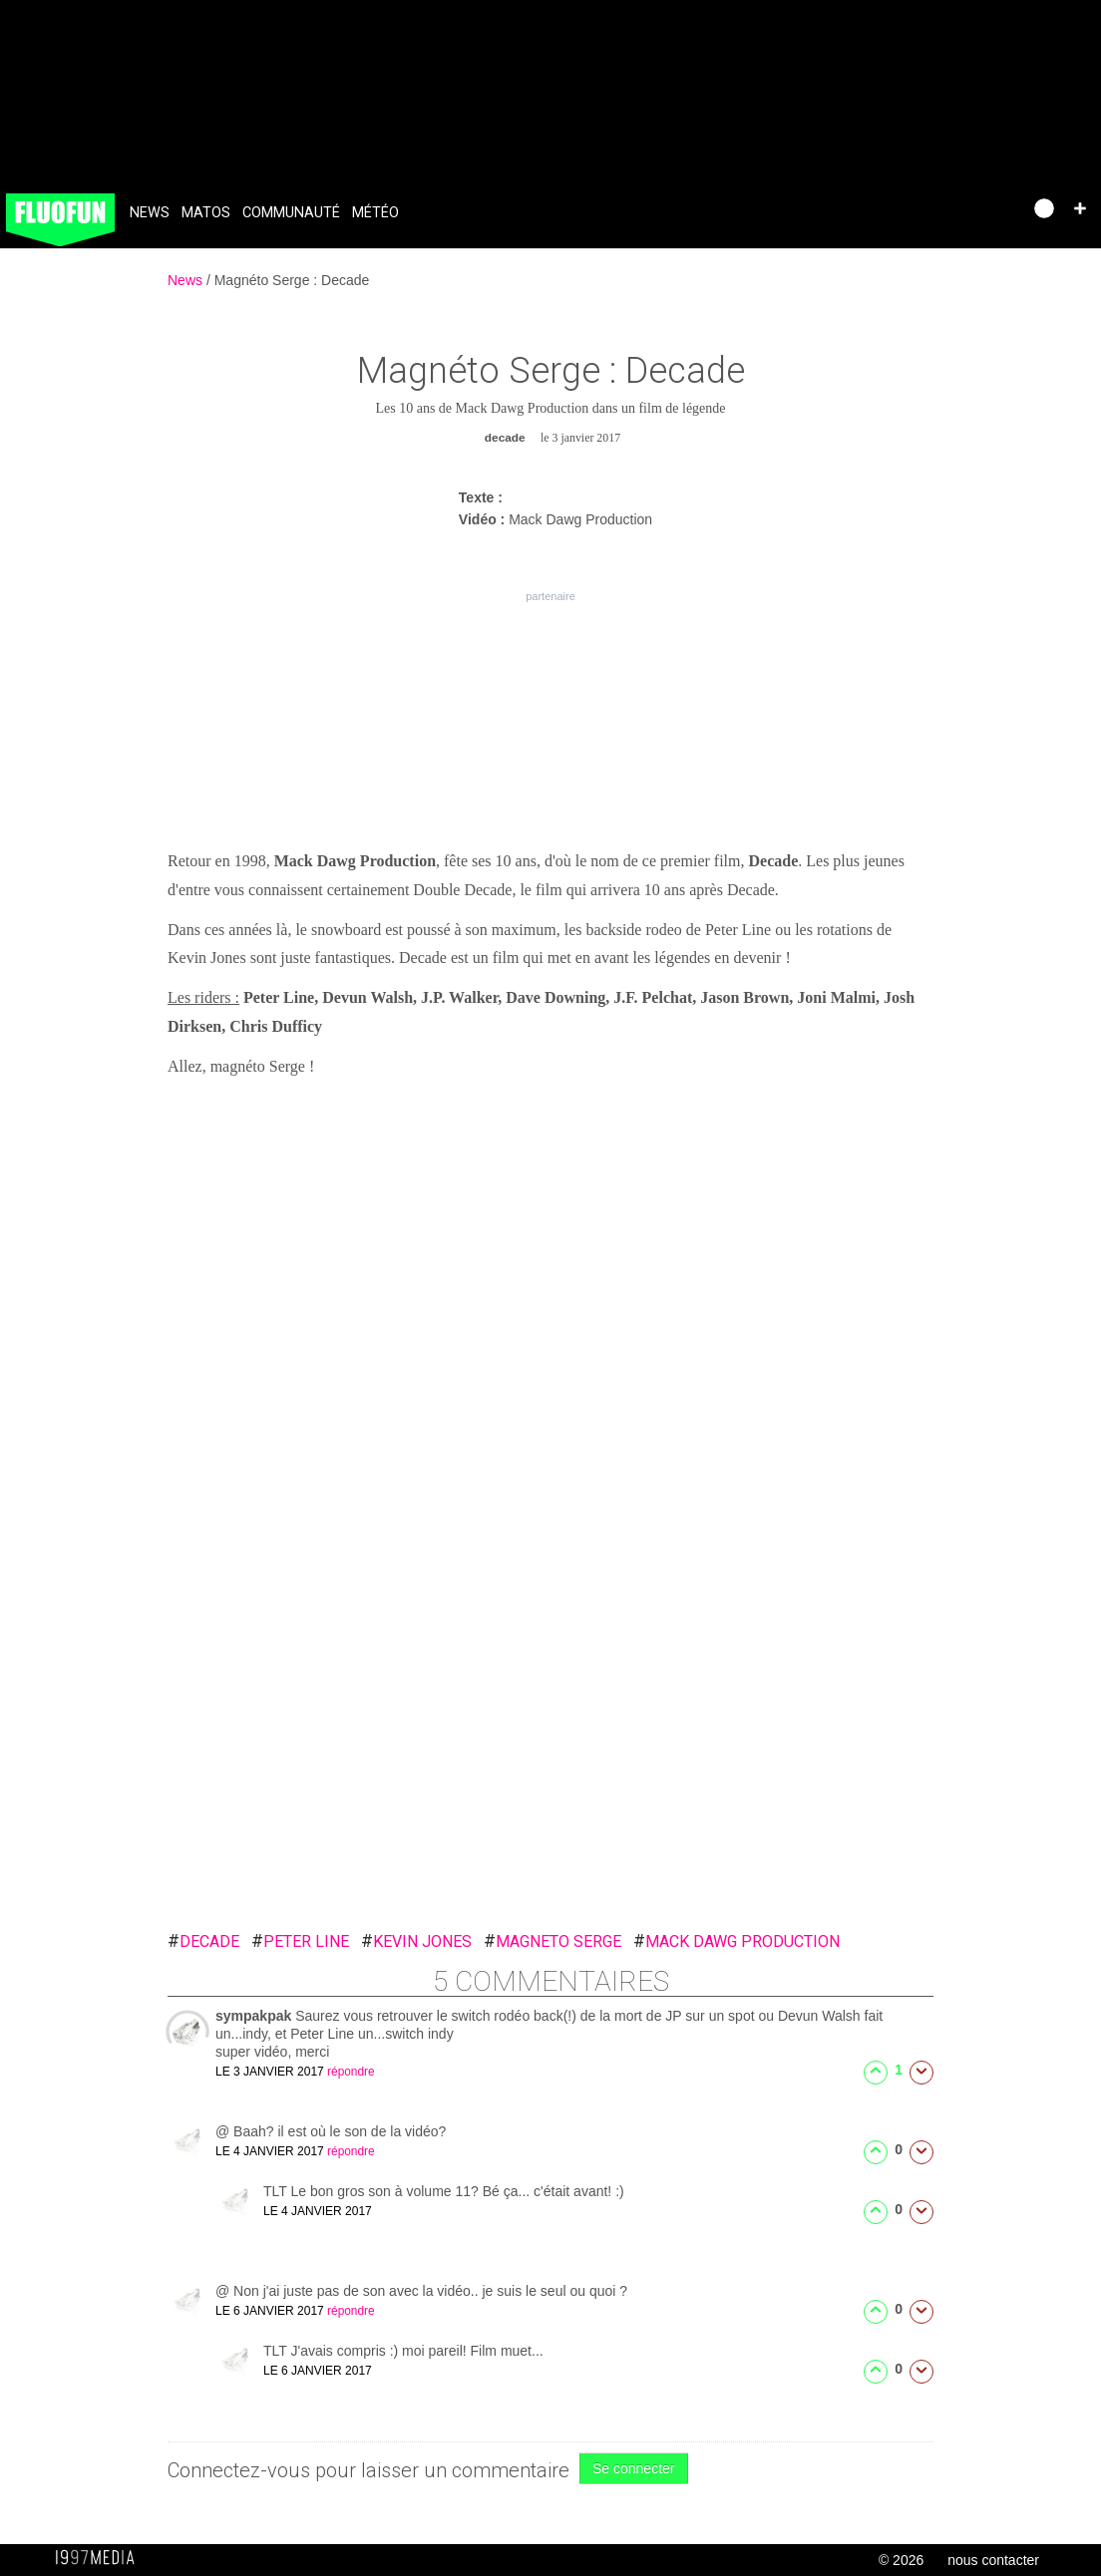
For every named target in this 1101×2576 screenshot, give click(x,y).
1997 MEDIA (101, 2558)
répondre (351, 2072)
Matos (206, 212)
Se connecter (633, 2468)
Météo (375, 212)
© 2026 (901, 2560)
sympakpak (255, 2016)
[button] (1080, 208)
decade (203, 1941)
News (150, 212)
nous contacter (993, 2560)
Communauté (291, 212)
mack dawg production (736, 1941)
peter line (300, 1941)
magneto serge (552, 1941)
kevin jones (416, 1941)
